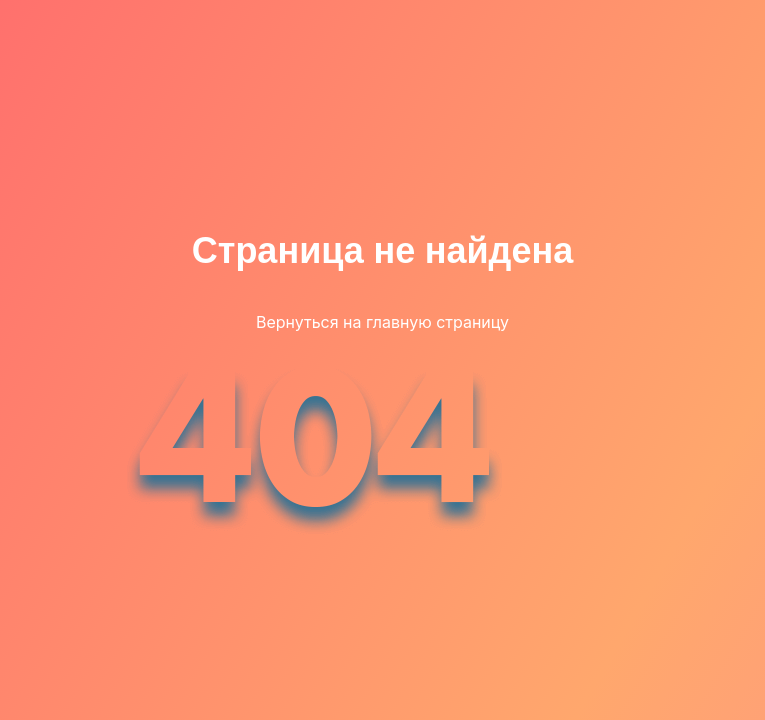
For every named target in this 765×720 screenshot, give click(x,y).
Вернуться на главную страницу (382, 322)
